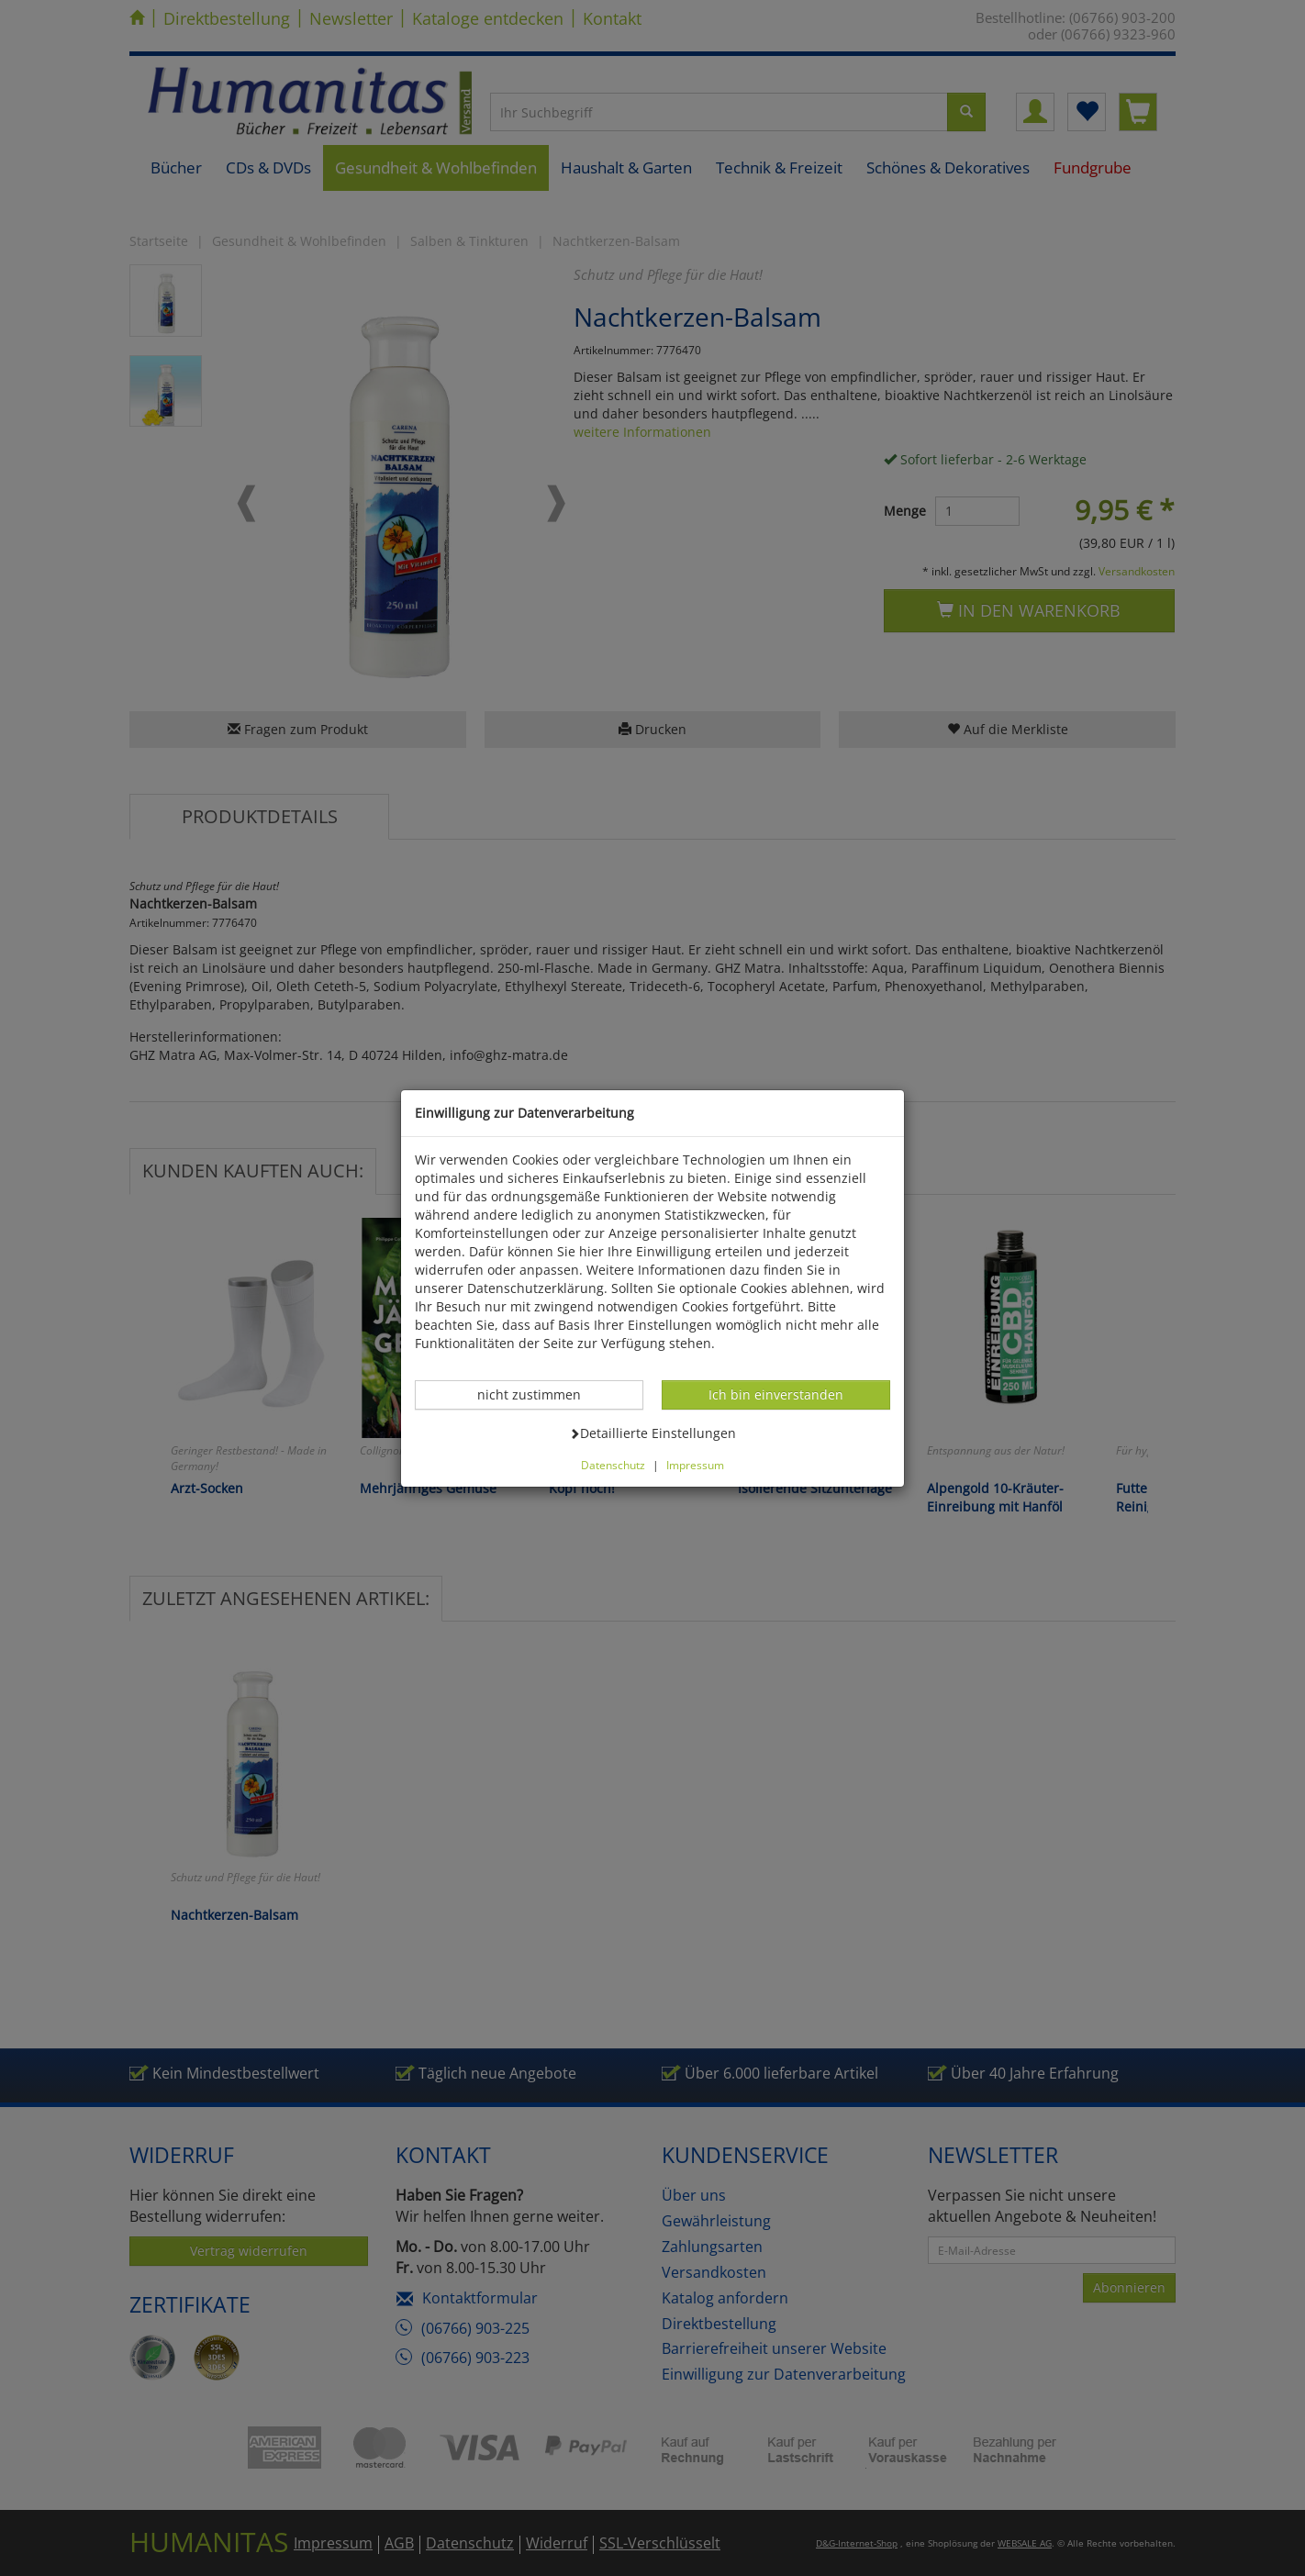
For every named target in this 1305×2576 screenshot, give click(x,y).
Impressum (695, 1464)
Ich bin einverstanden (775, 1394)
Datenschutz (613, 1464)
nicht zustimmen (538, 1394)
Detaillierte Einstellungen (652, 1432)
